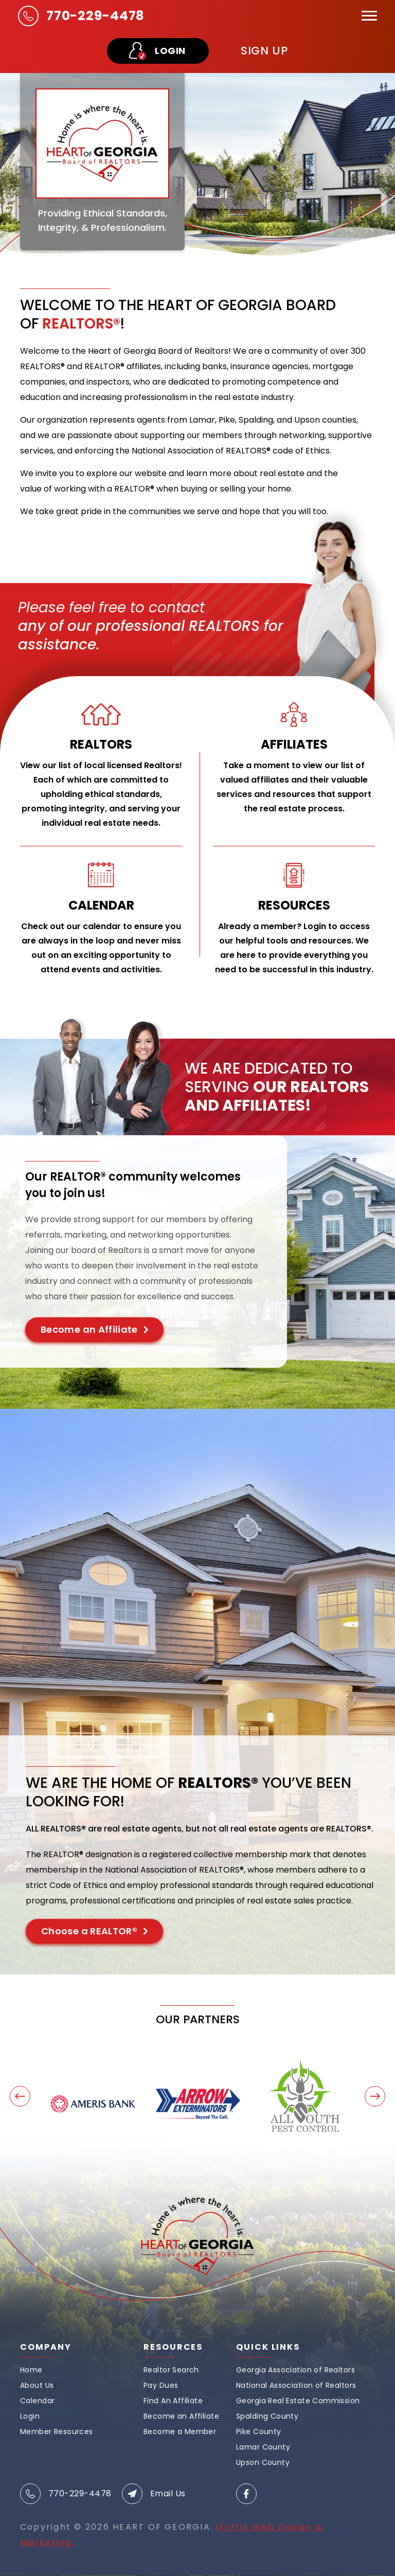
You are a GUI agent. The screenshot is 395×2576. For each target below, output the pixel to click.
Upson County (263, 2462)
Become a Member (179, 2431)
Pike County (258, 2431)
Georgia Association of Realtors (295, 2369)
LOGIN (170, 50)
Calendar (37, 2400)
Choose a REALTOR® (89, 1931)
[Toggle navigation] (369, 16)
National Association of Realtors (296, 2385)
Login (30, 2416)
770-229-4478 (95, 16)
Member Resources (56, 2431)
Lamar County (263, 2447)
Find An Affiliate (173, 2400)
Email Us (168, 2493)
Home (31, 2369)
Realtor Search (171, 2369)
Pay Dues (160, 2385)
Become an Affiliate (89, 1329)
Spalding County (267, 2416)
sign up (264, 51)
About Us (36, 2385)
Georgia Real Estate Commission (298, 2400)
